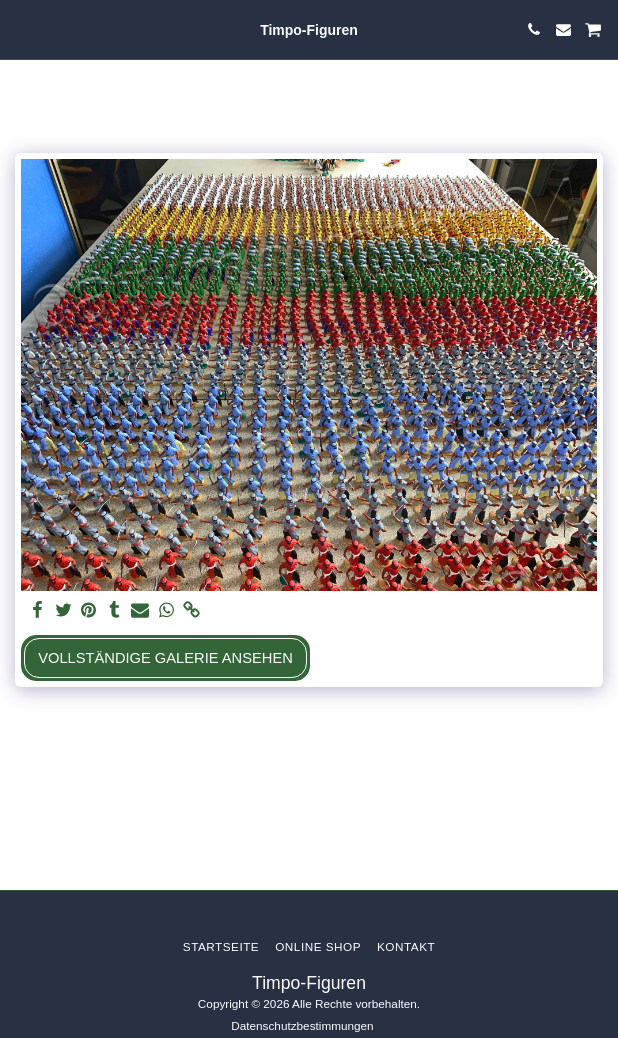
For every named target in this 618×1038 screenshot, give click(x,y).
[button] (22, 29)
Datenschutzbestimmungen (302, 1025)
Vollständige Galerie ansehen (165, 658)
